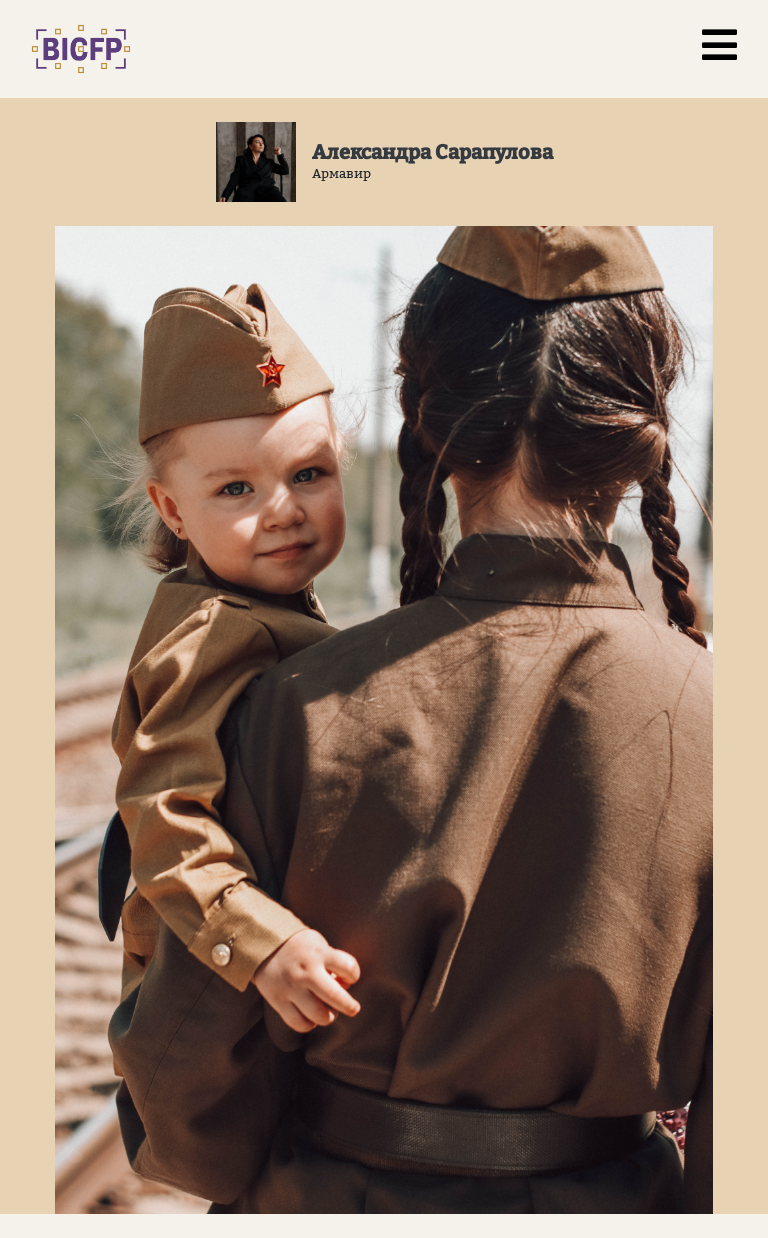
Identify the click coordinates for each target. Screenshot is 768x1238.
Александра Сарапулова (432, 152)
